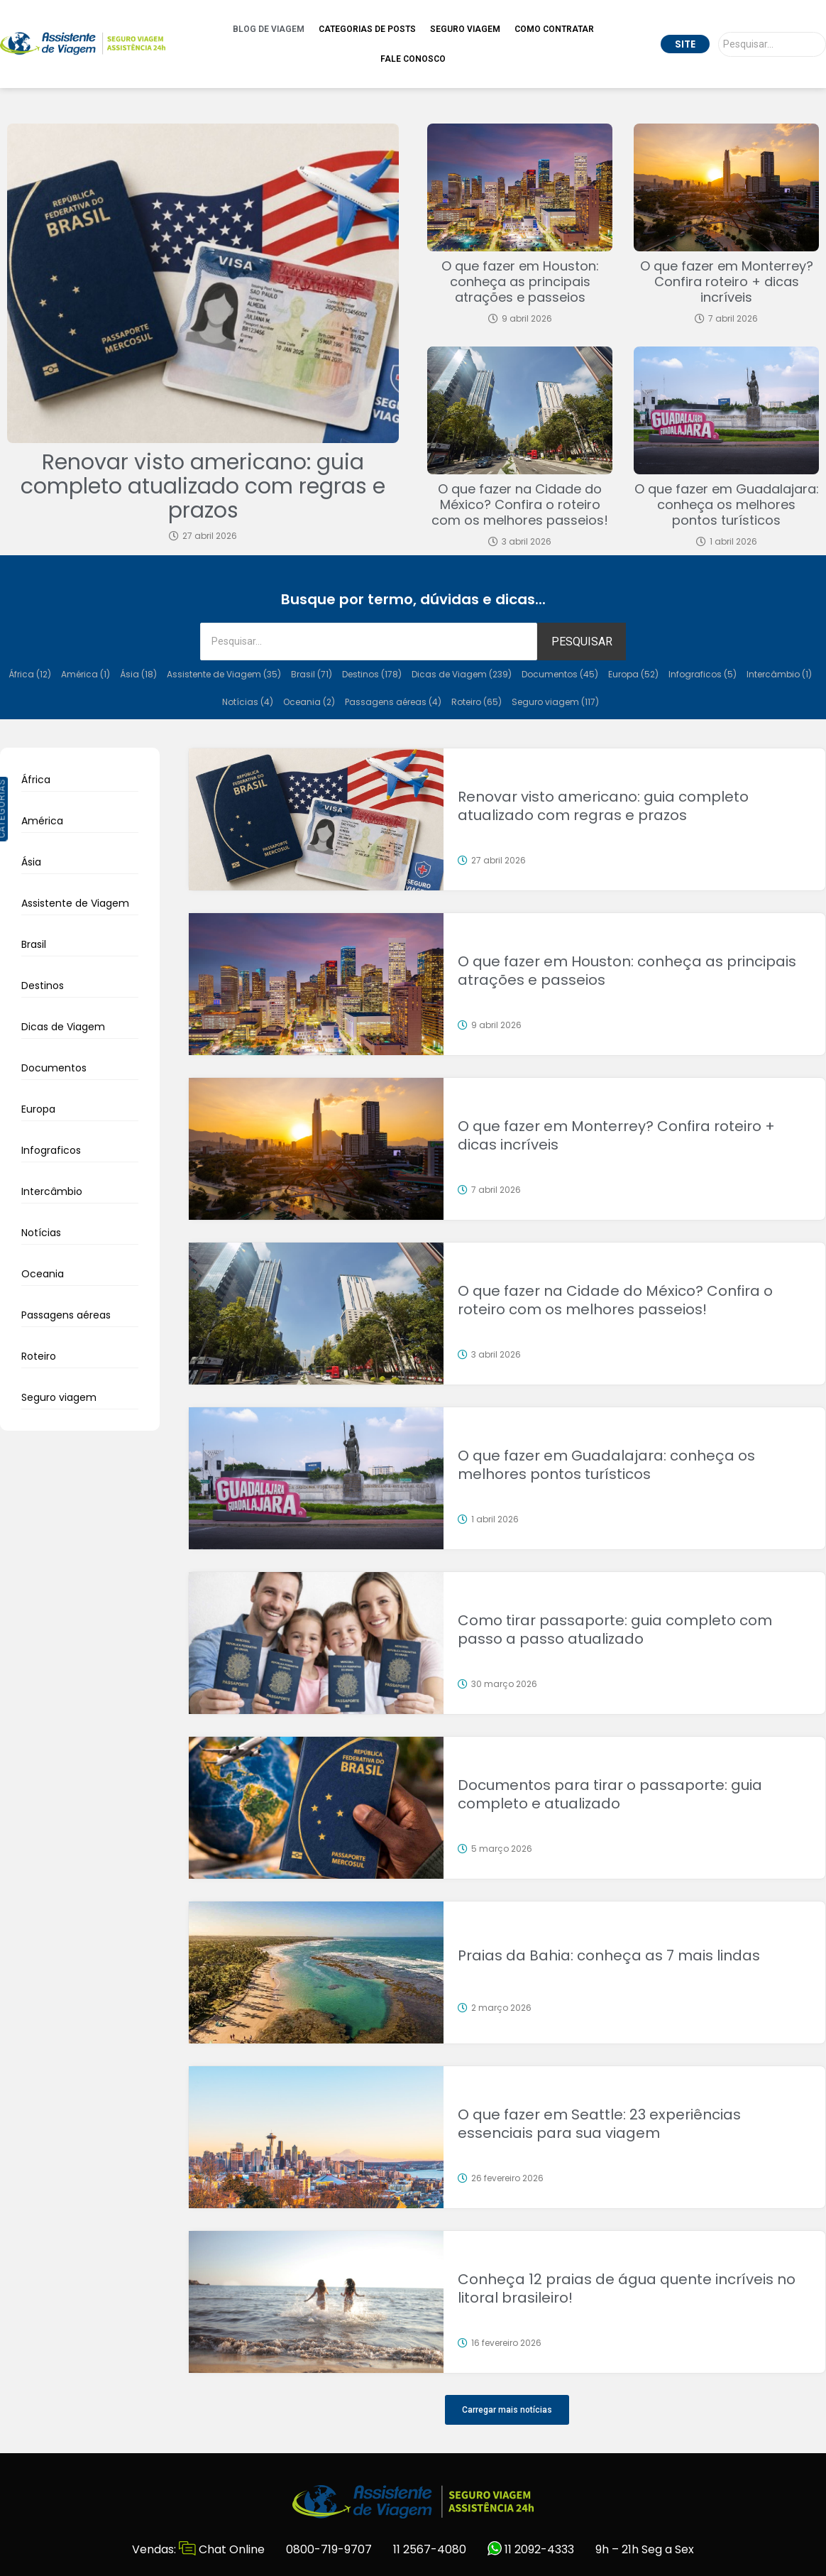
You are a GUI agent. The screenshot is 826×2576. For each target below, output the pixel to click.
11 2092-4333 (531, 2549)
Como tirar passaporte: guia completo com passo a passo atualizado (615, 1629)
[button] (507, 2410)
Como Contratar (554, 29)
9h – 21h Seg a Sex (644, 2549)
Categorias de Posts (367, 29)
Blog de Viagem (268, 29)
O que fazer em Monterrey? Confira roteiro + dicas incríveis (726, 281)
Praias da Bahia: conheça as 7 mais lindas (609, 1955)
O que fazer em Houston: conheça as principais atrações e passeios (520, 281)
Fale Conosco (413, 59)
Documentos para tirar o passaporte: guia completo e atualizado (610, 1794)
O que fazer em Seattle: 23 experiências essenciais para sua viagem (599, 2124)
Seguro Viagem (465, 29)
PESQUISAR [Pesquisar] (581, 641)
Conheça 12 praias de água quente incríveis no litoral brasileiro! (626, 2288)
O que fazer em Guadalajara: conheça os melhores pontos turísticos (726, 504)
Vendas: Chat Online (198, 2549)
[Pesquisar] (772, 44)
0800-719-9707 (329, 2549)
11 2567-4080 (429, 2549)
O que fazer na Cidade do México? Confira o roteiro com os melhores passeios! (519, 504)
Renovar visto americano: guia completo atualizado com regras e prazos (203, 486)
